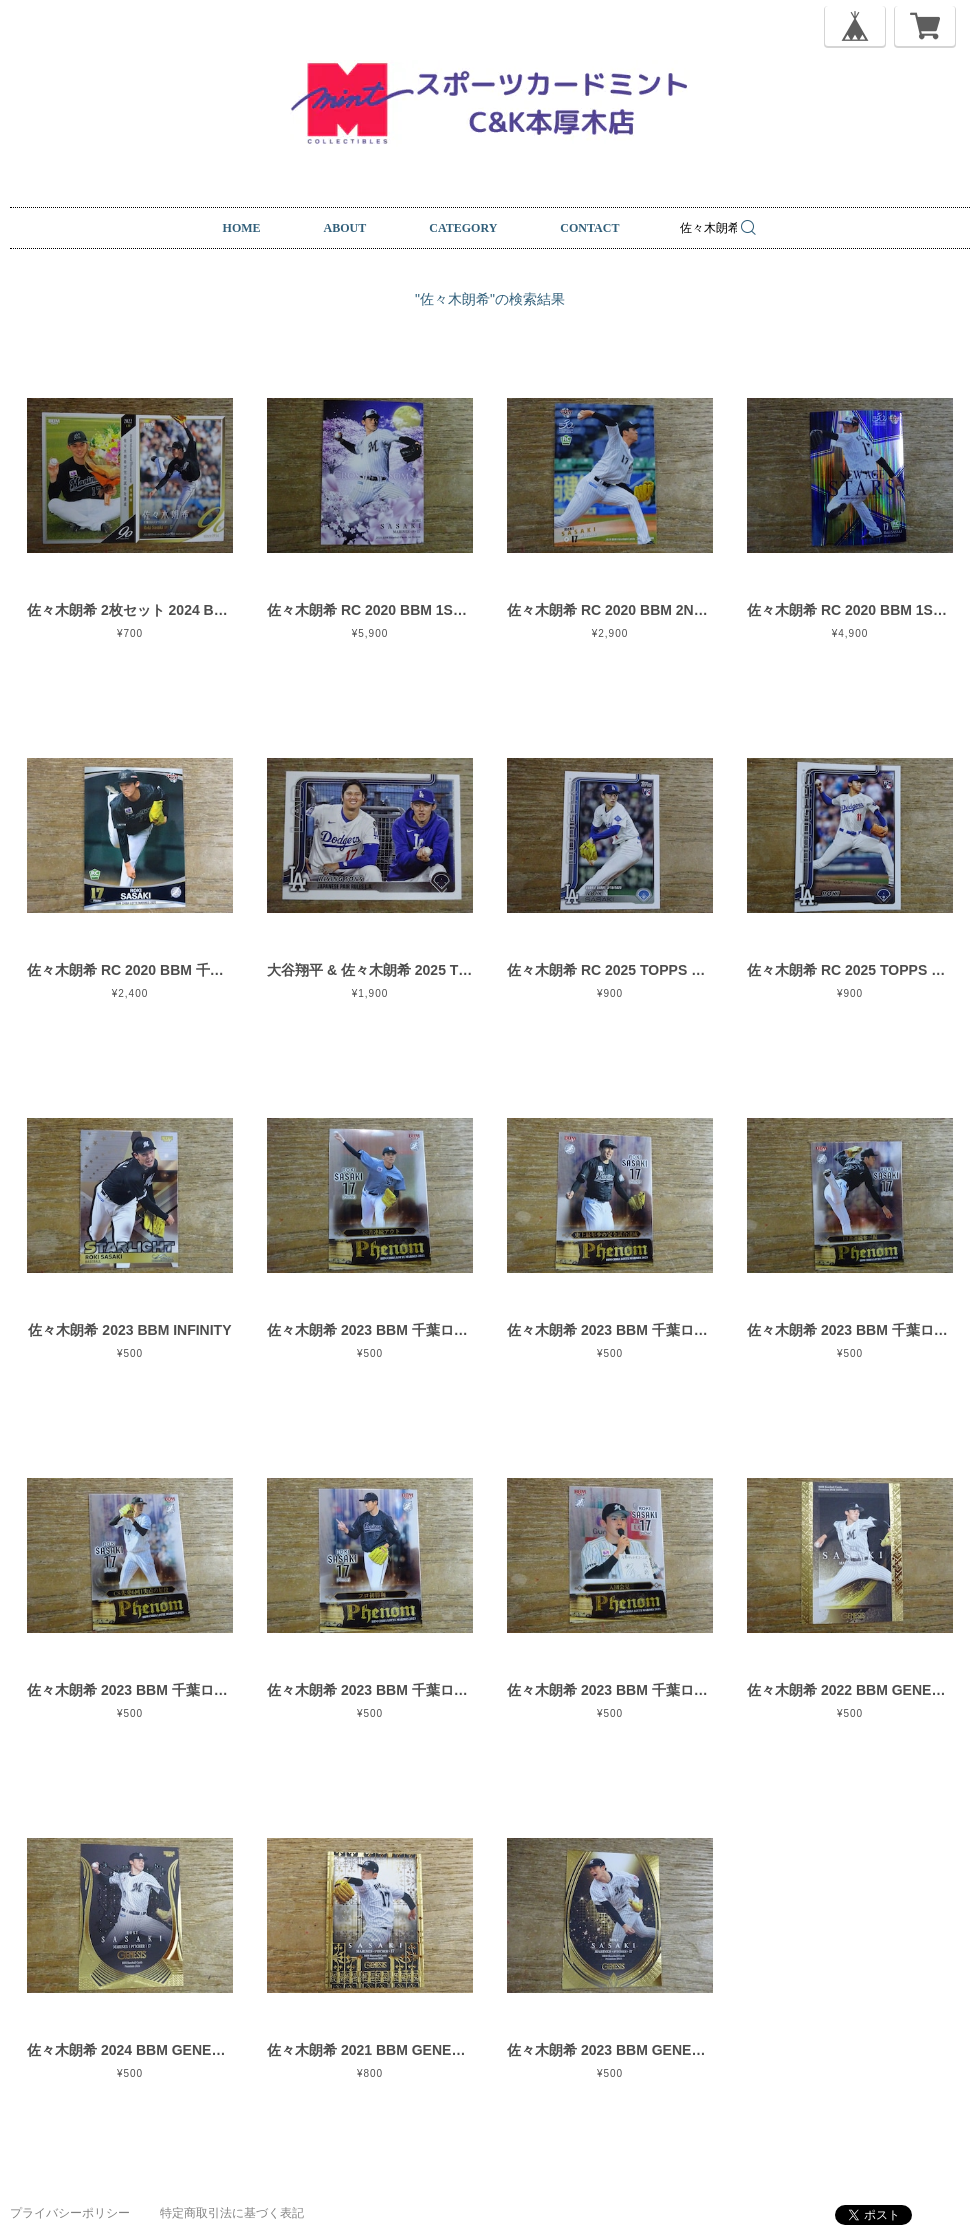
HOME (242, 228)
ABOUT (345, 228)
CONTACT (589, 228)
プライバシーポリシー (70, 2213)
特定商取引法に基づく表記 (232, 2213)
